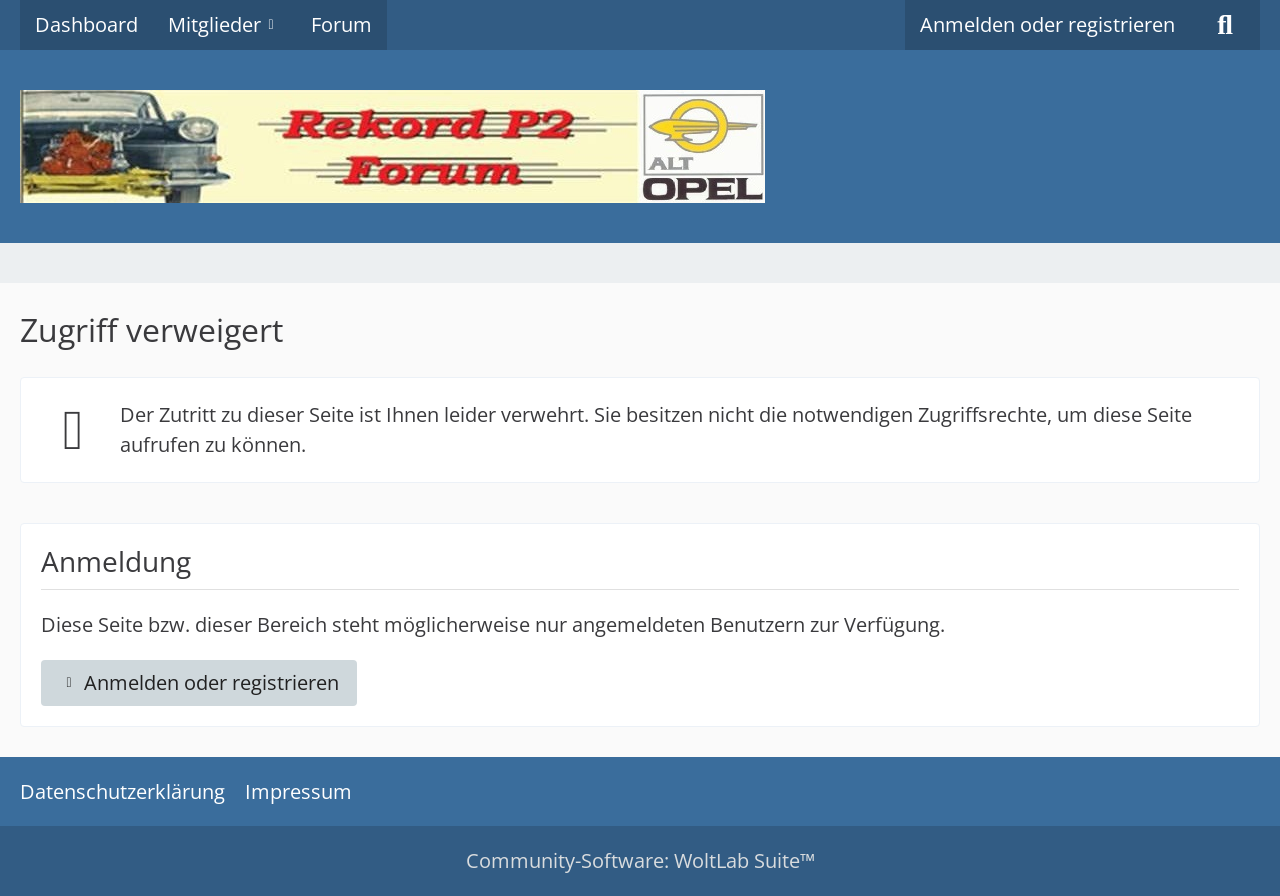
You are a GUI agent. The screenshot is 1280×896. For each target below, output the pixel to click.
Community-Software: (640, 860)
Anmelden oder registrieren (1047, 24)
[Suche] (1225, 25)
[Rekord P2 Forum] (640, 146)
